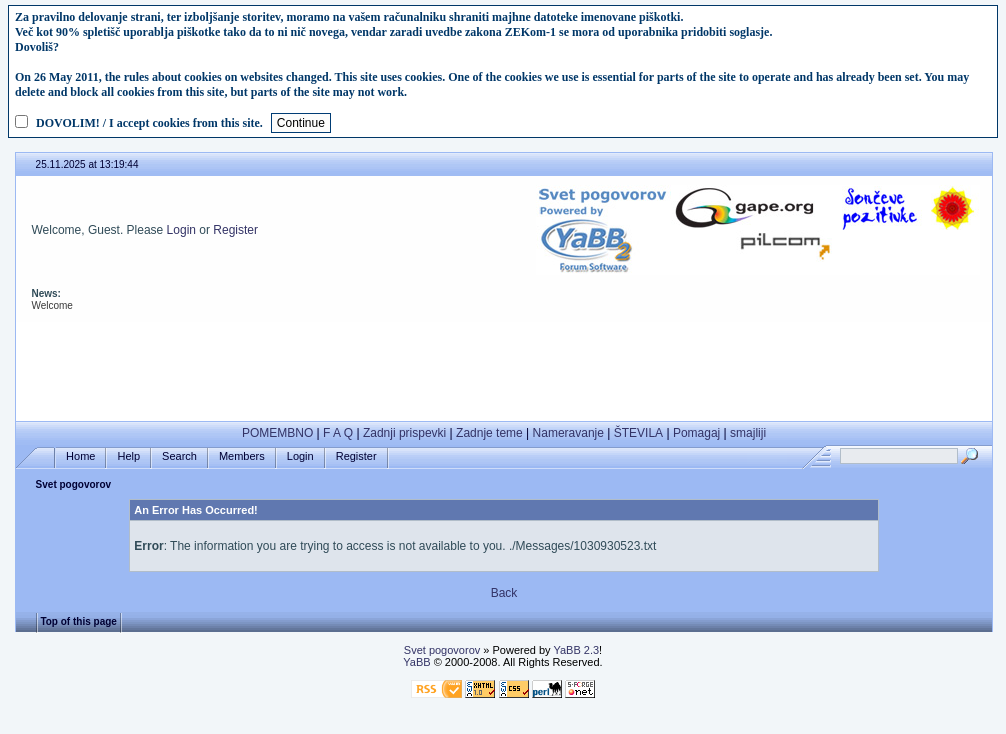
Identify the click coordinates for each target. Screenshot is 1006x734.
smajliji (748, 433)
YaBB (416, 662)
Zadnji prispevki (404, 433)
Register (235, 230)
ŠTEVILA (638, 433)
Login (181, 230)
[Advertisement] (504, 367)
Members (242, 456)
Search (179, 456)
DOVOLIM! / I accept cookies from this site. (149, 123)
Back (504, 593)
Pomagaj (696, 433)
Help (128, 456)
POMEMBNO (277, 433)
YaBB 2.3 (576, 650)
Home (80, 456)
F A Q (338, 433)
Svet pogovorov (74, 484)
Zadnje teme (489, 433)
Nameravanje (568, 433)
